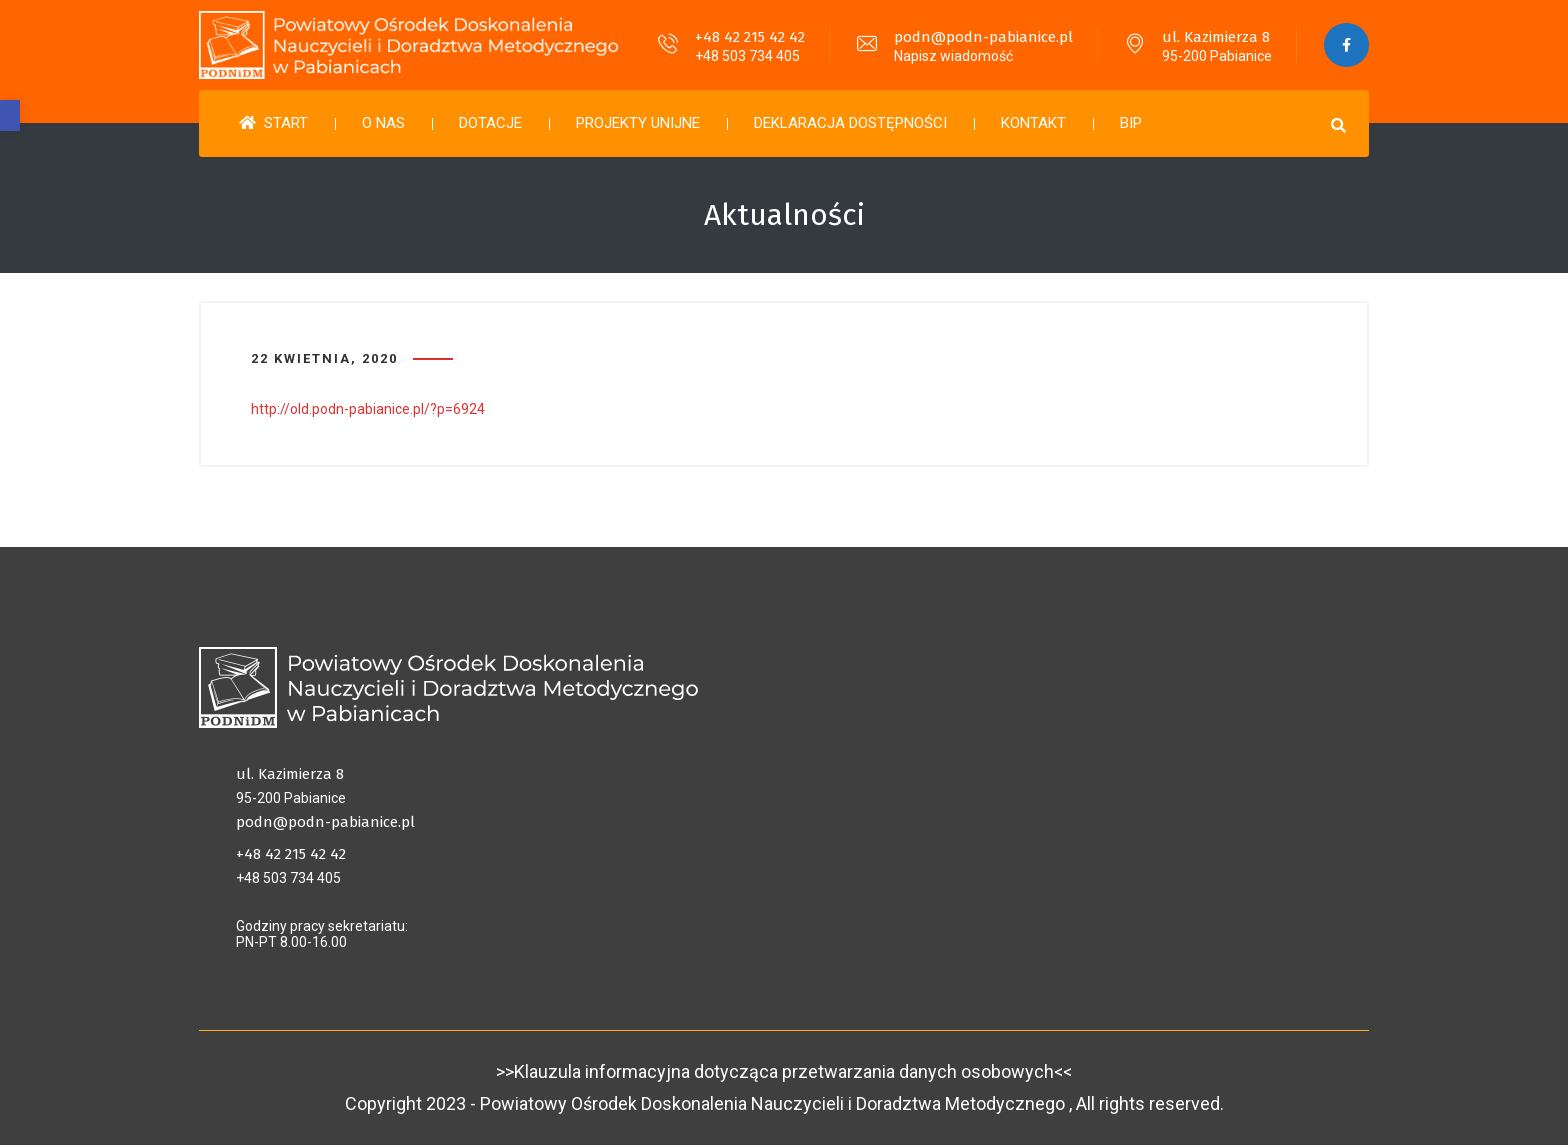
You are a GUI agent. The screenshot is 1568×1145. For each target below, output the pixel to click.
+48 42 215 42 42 (750, 37)
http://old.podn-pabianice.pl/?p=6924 (368, 409)
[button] (10, 115)
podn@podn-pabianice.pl (983, 37)
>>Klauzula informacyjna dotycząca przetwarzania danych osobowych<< (784, 1071)
